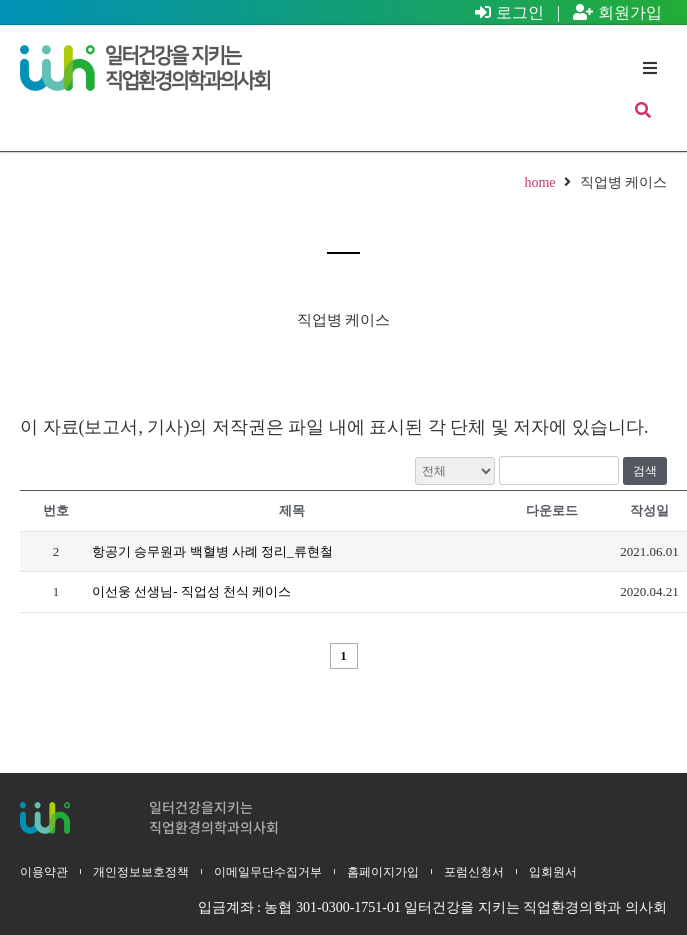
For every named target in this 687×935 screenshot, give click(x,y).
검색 (645, 471)
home (539, 182)
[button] (649, 68)
